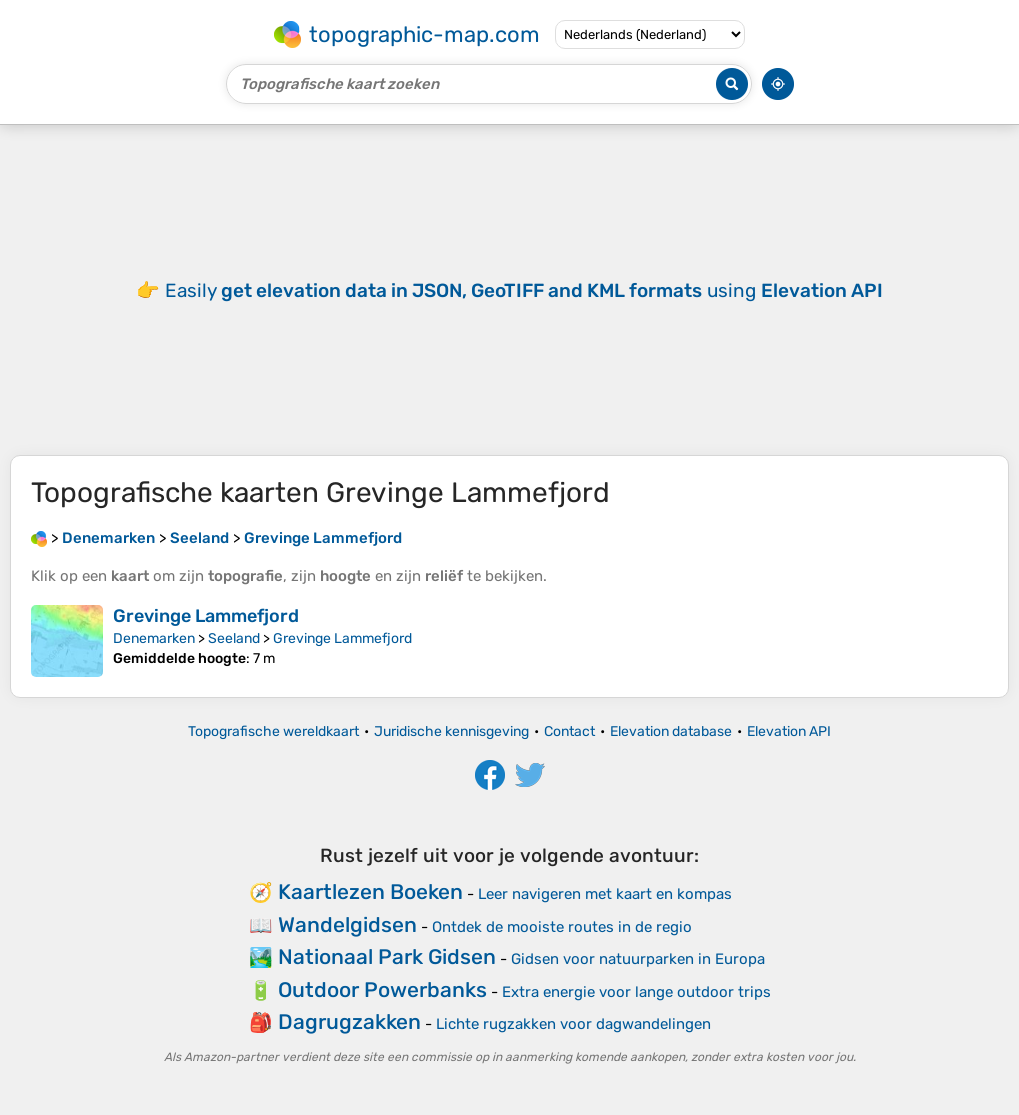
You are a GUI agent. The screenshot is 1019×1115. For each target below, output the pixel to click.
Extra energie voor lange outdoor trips (636, 992)
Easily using (524, 290)
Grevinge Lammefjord (206, 616)
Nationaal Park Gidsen (387, 956)
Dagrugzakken (349, 1021)
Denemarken (154, 638)
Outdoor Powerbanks (382, 989)
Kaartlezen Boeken (370, 891)
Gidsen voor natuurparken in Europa (638, 959)
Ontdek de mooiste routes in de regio (562, 927)
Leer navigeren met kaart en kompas (605, 894)
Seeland (234, 638)
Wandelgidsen (347, 924)
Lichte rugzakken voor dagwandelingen (573, 1024)
